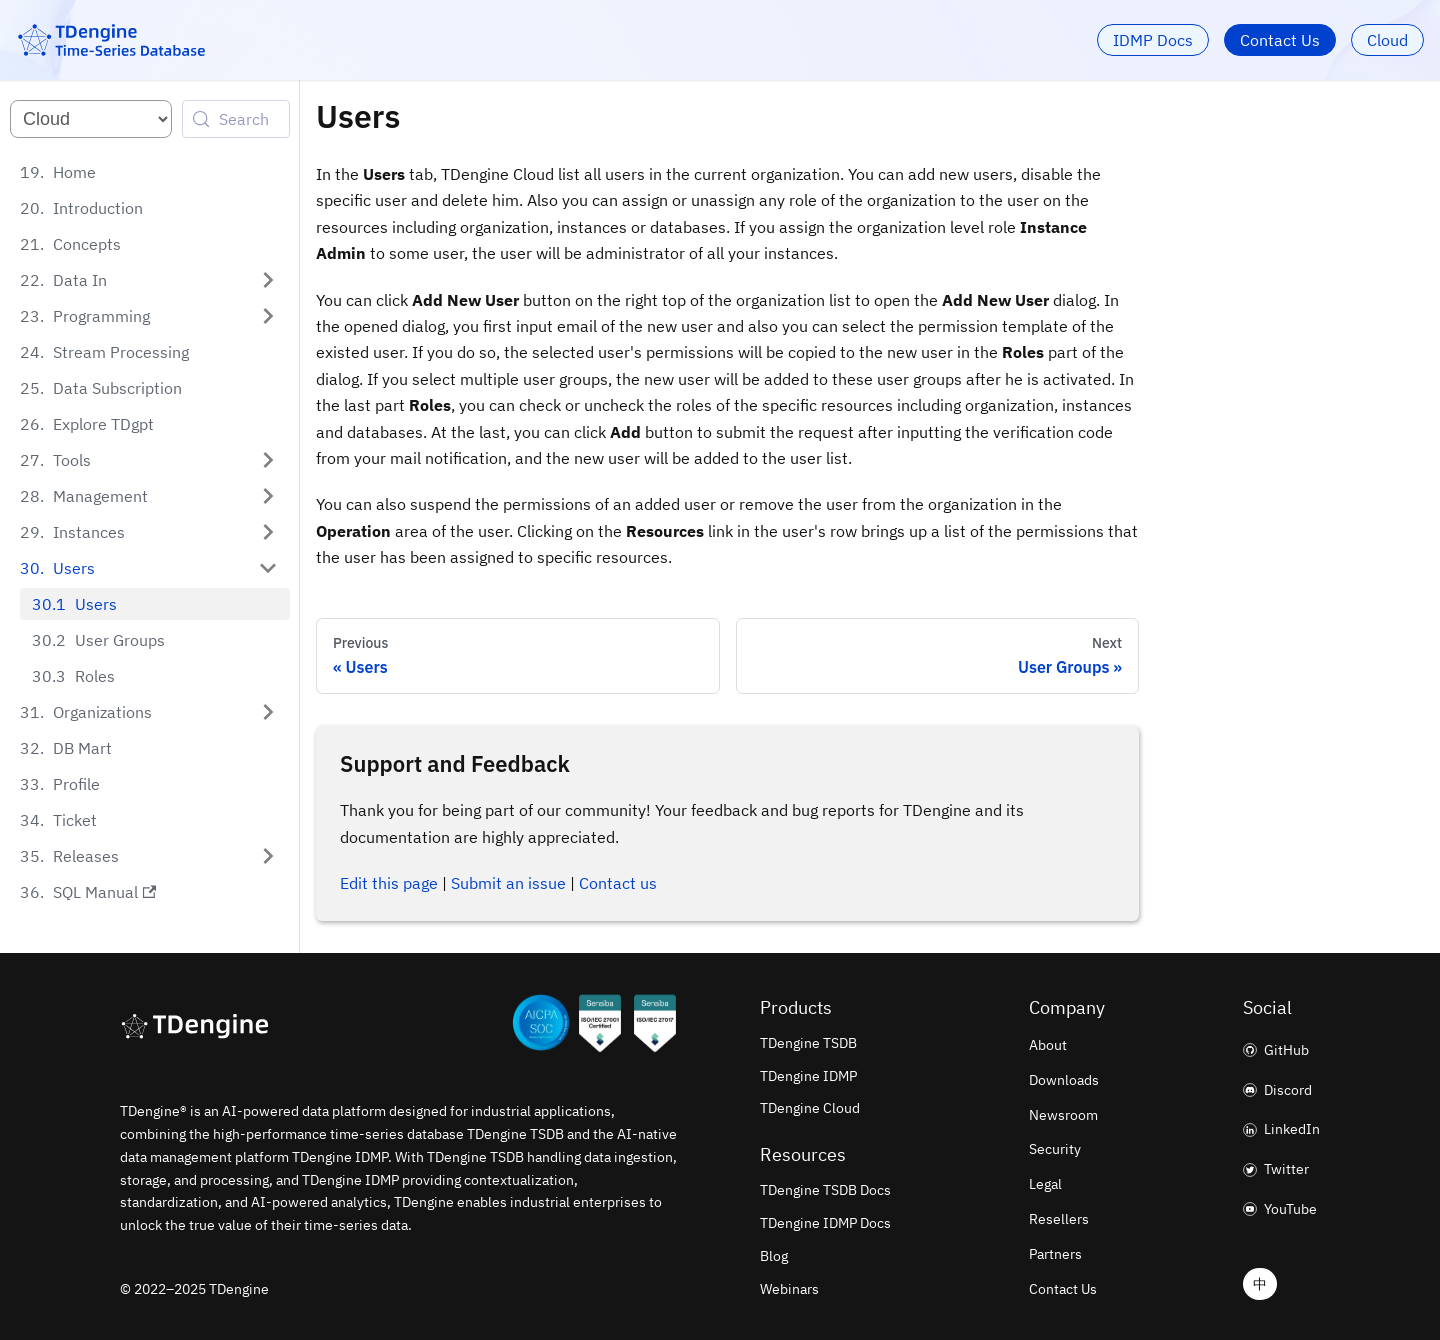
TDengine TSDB (808, 1043)
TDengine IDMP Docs (825, 1223)
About (1048, 1045)
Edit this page (389, 883)
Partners (1055, 1254)
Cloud (1387, 40)
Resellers (1059, 1219)
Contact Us (1280, 40)
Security (1055, 1149)
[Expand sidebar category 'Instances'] (268, 532)
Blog (774, 1256)
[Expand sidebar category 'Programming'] (268, 316)
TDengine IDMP (808, 1076)
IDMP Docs (1153, 40)
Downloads (1064, 1080)
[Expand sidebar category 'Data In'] (268, 280)
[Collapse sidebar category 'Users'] (268, 568)
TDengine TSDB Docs (825, 1190)
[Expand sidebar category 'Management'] (268, 496)
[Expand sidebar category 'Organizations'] (268, 712)
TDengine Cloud (810, 1108)
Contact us (618, 883)
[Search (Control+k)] (236, 119)
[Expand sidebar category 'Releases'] (268, 856)
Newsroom (1063, 1115)
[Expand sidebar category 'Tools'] (268, 460)
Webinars (789, 1289)
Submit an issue (508, 883)
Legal (1045, 1184)
